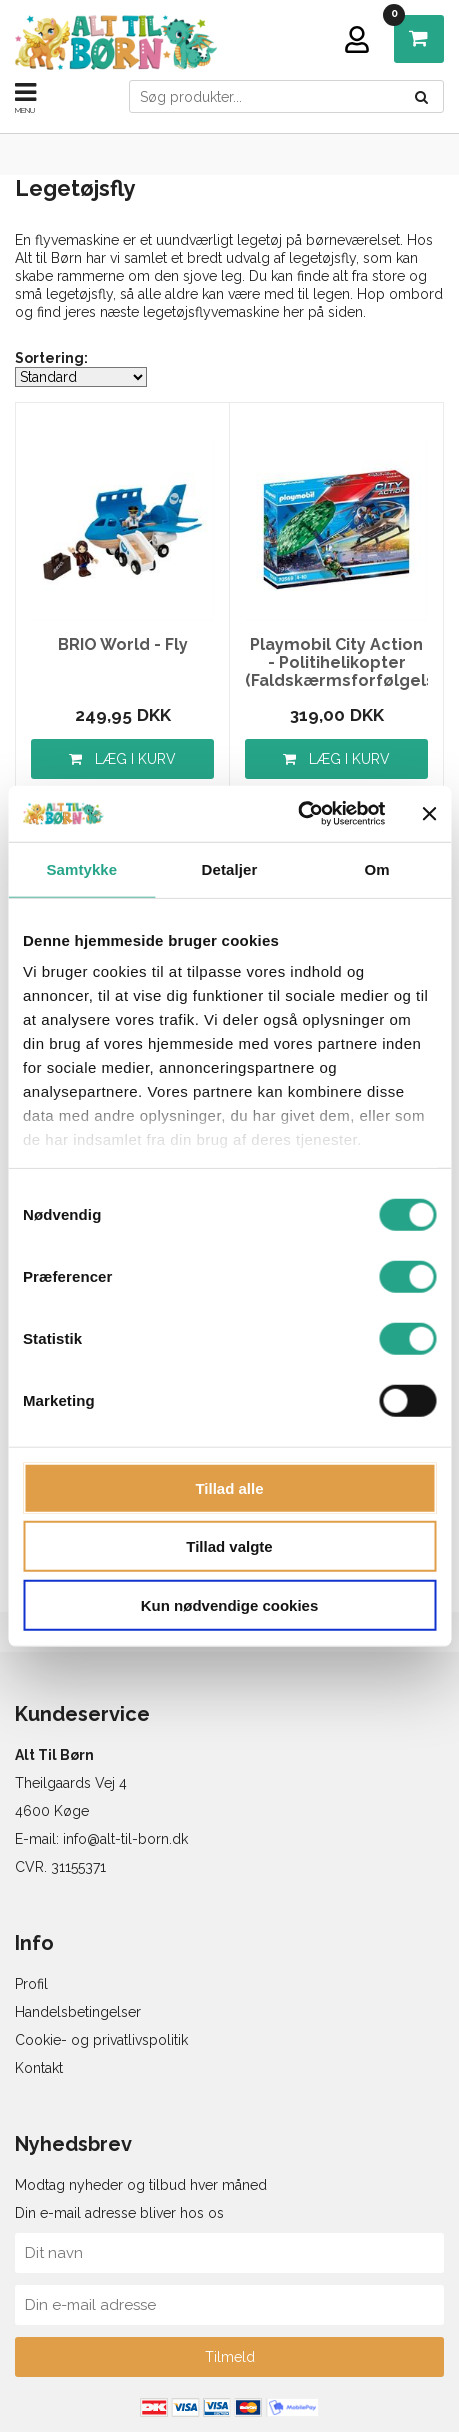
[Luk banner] (429, 814)
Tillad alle (229, 1487)
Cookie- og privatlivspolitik (101, 2040)
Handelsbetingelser (78, 2012)
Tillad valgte (229, 1546)
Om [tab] (377, 868)
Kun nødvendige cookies (230, 1604)
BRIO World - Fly (123, 645)
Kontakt (39, 2068)
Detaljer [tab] (230, 868)
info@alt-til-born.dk (125, 1839)
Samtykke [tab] (81, 868)
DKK (399, 20)
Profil (31, 1984)
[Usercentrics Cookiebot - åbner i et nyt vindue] (297, 814)
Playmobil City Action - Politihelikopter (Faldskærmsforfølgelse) (336, 663)
